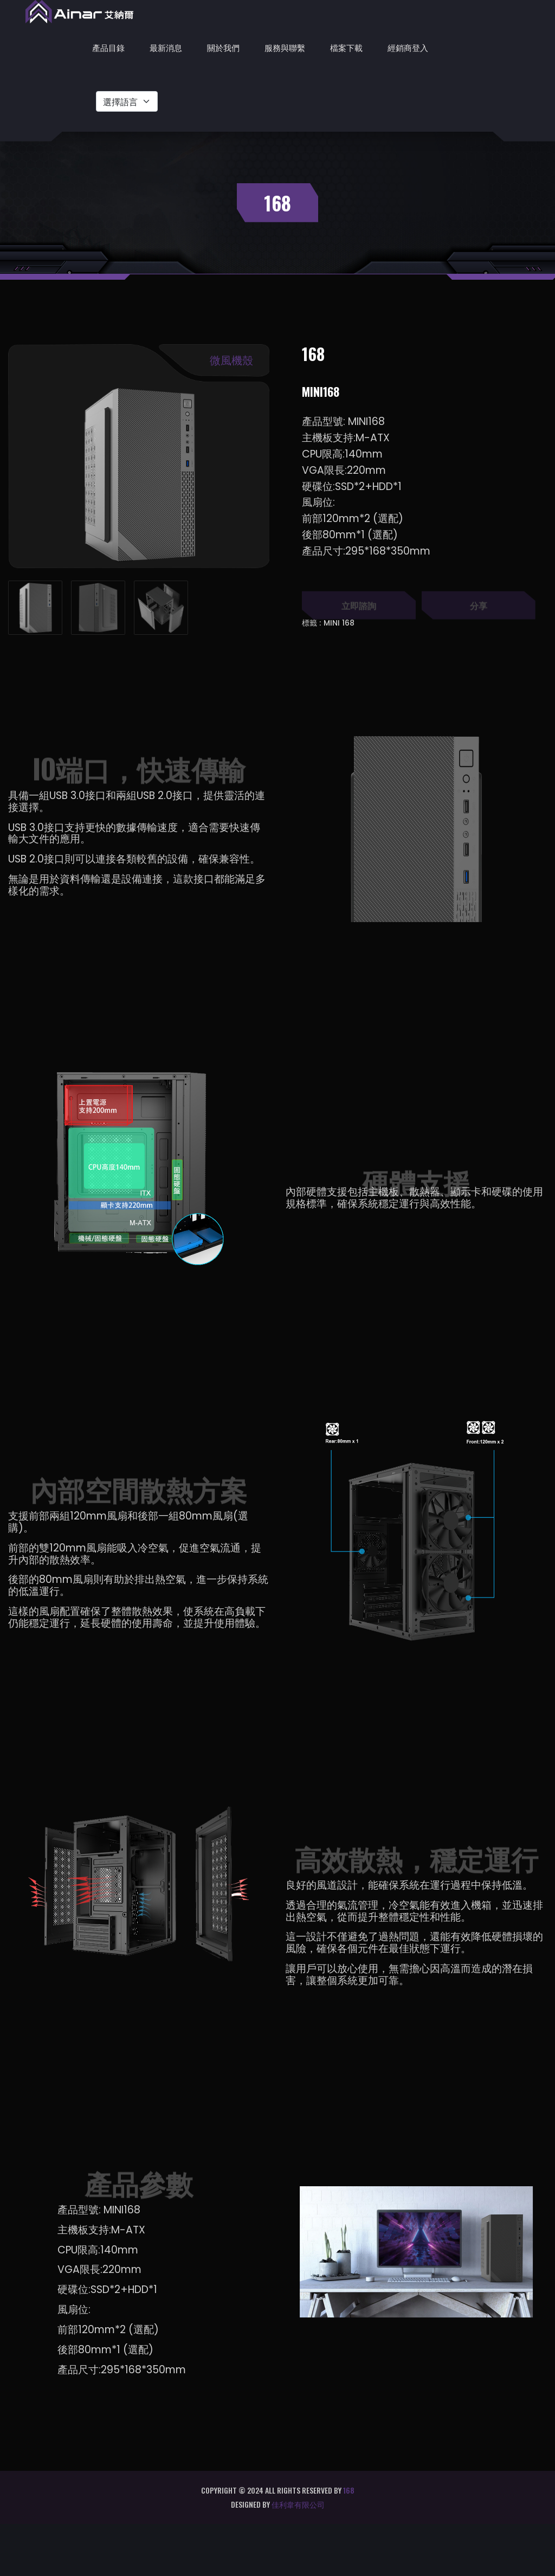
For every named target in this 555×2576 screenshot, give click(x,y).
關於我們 (223, 47)
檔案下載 (346, 47)
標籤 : (311, 622)
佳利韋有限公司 (298, 2504)
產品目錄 (108, 47)
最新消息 (166, 47)
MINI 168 (339, 622)
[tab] (35, 608)
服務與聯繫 (284, 47)
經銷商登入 (408, 47)
